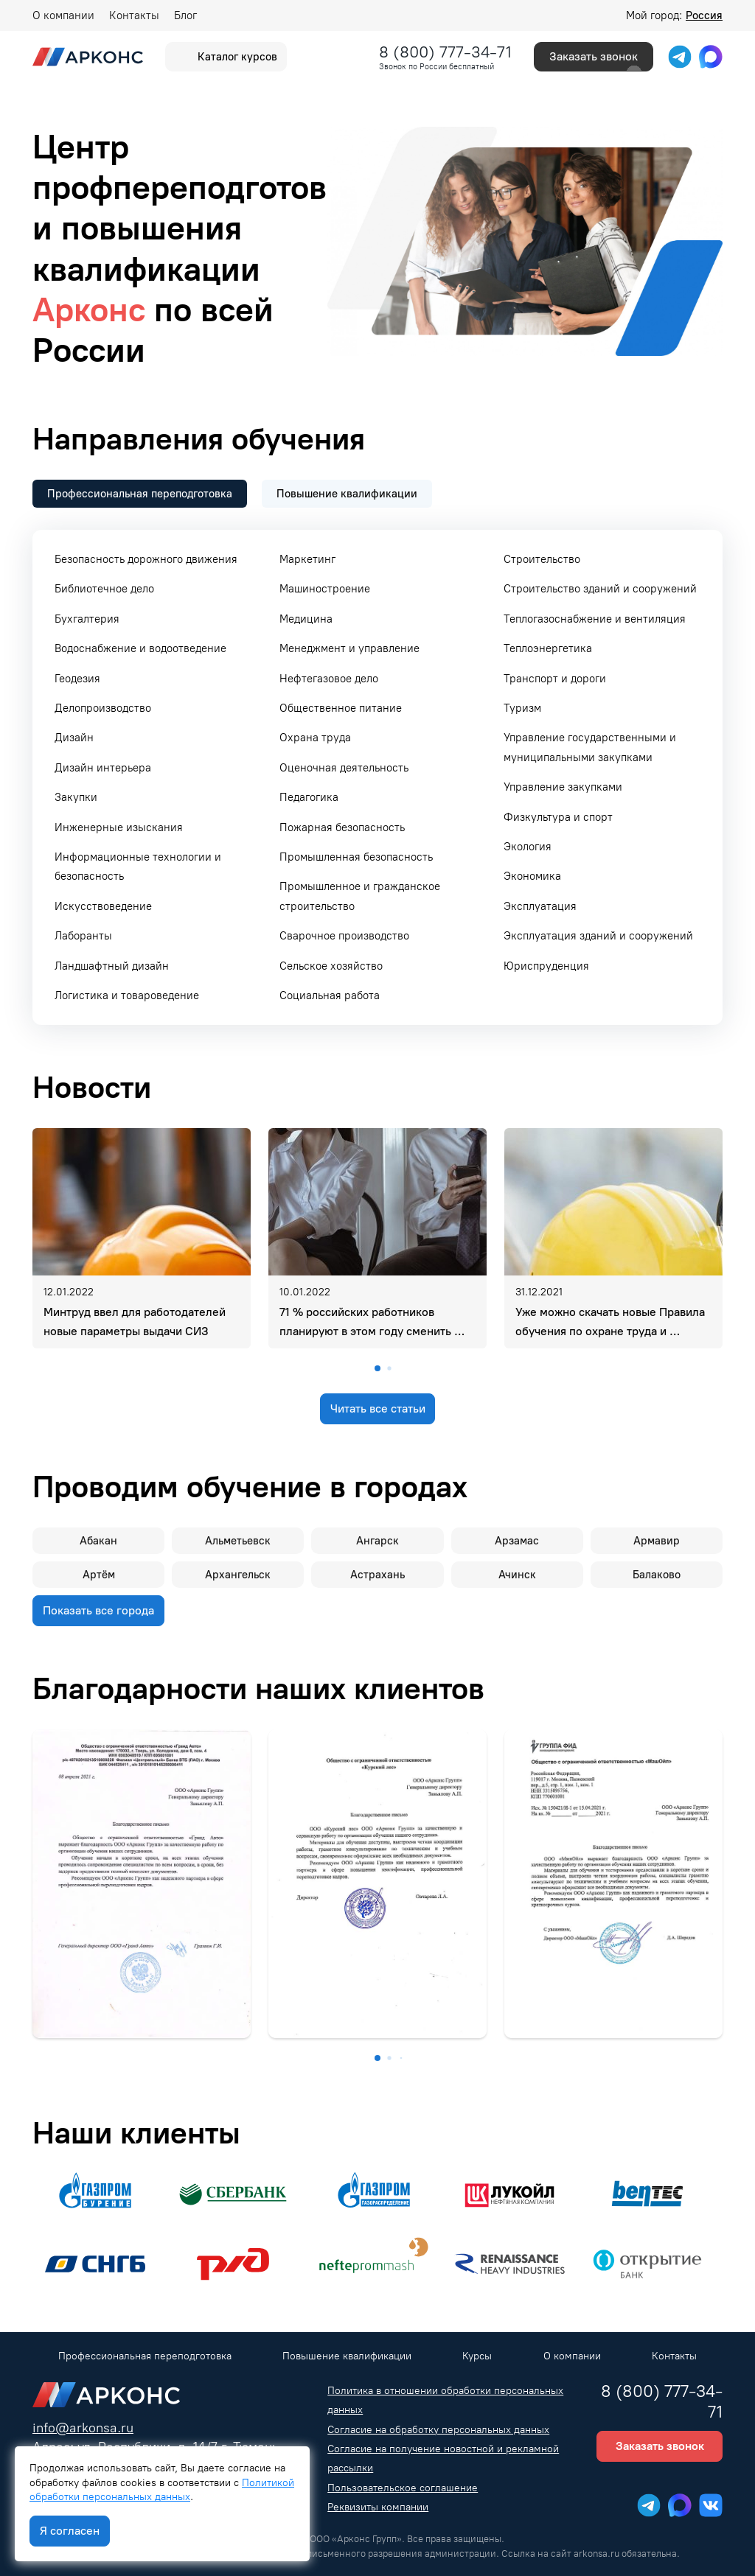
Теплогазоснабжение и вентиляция (595, 619)
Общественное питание (340, 708)
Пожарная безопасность (342, 827)
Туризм (522, 708)
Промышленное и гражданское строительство (359, 896)
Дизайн (74, 737)
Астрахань (377, 1574)
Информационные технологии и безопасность (138, 866)
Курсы (477, 2356)
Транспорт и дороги (555, 678)
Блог (185, 15)
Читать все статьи (377, 1408)
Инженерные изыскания (119, 827)
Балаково (657, 1574)
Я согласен (70, 2531)
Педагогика (308, 797)
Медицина (306, 619)
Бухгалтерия (87, 619)
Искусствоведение (103, 906)
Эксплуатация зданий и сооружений (598, 935)
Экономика (532, 876)
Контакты (134, 15)
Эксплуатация (540, 906)
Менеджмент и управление (349, 648)
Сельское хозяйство (331, 966)
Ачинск (517, 1574)
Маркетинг (307, 559)
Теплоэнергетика (548, 648)
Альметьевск (238, 1540)
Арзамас (517, 1540)
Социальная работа (329, 995)
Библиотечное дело (104, 588)
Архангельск (238, 1574)
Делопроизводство (103, 708)
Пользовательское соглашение (402, 2488)
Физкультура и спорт (558, 817)
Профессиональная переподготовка (145, 2356)
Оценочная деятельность (343, 767)
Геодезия (77, 678)
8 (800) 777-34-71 (445, 52)
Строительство (542, 559)
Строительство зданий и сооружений (600, 588)
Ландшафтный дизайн (112, 966)
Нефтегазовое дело (328, 678)
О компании (63, 15)
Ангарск (377, 1540)
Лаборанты (83, 935)
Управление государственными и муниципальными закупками (590, 747)
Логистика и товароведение (127, 995)
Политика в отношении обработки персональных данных (445, 2400)
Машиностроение (324, 588)
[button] (377, 1368)
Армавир (656, 1540)
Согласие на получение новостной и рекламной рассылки (443, 2458)
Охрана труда (315, 737)
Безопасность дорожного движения (146, 559)
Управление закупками (563, 787)
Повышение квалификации (346, 2356)
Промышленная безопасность (356, 857)
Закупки (76, 797)
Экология (528, 846)
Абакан (98, 1540)
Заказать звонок (593, 56)
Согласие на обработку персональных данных (438, 2429)
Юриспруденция (546, 966)
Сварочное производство (344, 935)
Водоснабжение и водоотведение (140, 648)
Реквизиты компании (377, 2507)
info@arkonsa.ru (82, 2427)
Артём (99, 1574)
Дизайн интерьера (103, 767)
